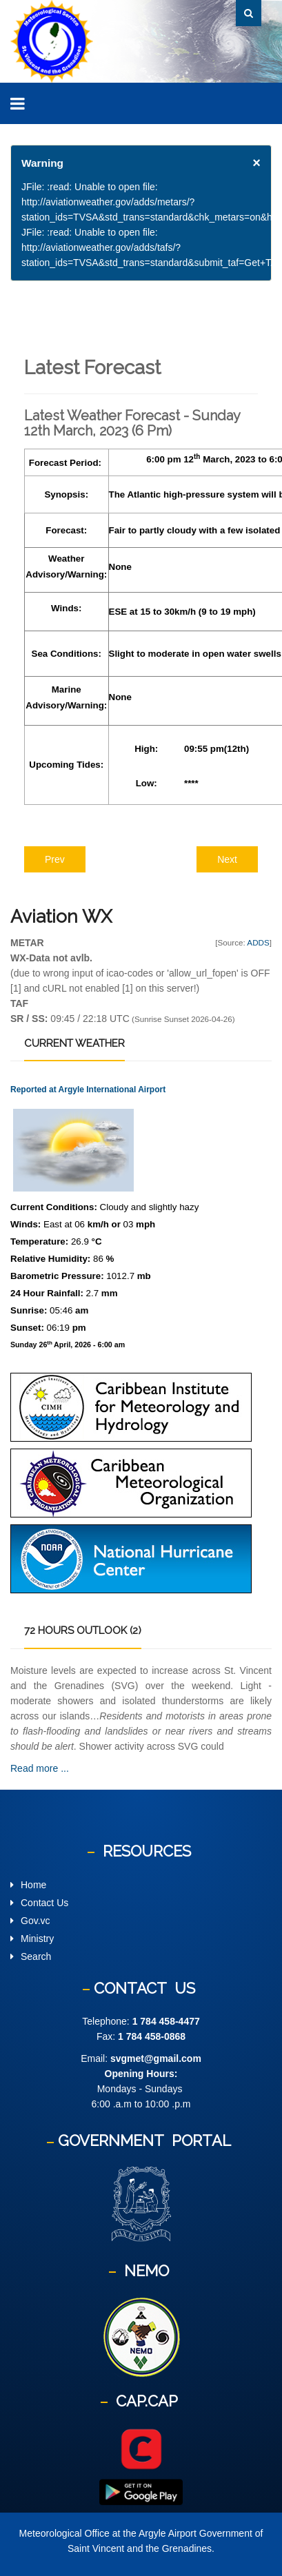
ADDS (258, 942)
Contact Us (44, 1902)
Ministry (37, 1938)
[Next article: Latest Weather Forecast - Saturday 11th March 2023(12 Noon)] (227, 859)
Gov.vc (35, 1920)
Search (36, 1956)
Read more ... (39, 1768)
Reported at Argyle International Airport (87, 1089)
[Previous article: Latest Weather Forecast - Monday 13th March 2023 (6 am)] (54, 859)
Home (33, 1884)
